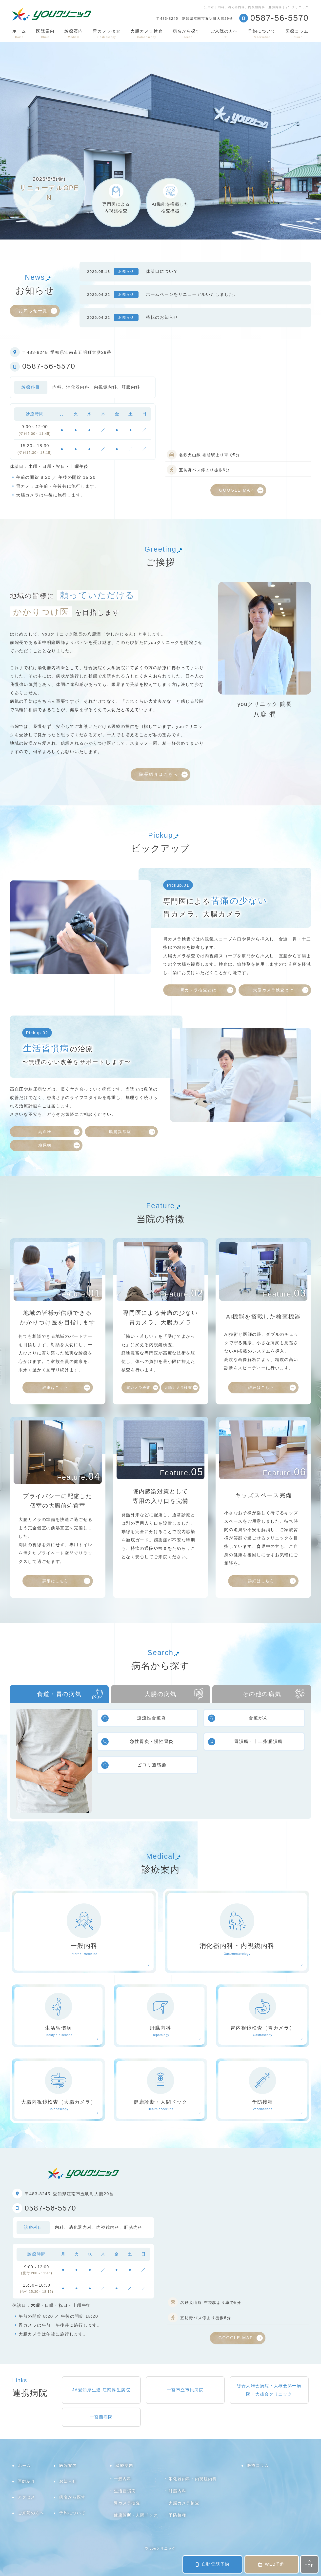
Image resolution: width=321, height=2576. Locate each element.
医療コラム (297, 34)
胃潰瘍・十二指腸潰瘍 (258, 1741)
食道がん (258, 1718)
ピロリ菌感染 (151, 1764)
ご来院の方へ (224, 34)
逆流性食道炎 (151, 1718)
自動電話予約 (212, 2564)
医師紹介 (26, 2481)
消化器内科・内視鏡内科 (193, 2478)
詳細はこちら (55, 1387)
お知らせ (68, 2481)
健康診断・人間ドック (136, 2515)
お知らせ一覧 (33, 310)
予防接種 (177, 2515)
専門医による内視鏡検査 (116, 207)
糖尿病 (45, 1145)
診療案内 (73, 34)
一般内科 (122, 2478)
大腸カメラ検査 (146, 34)
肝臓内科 (177, 2491)
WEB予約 (271, 2564)
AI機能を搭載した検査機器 (170, 207)
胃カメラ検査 (106, 34)
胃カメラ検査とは (198, 990)
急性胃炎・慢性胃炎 (152, 1741)
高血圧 (45, 1131)
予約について (262, 34)
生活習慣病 (125, 2491)
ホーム (19, 34)
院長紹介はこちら (158, 774)
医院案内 (45, 34)
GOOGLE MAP (236, 490)
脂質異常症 (120, 1131)
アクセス (26, 2497)
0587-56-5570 (49, 366)
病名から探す (186, 34)
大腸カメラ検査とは (273, 990)
